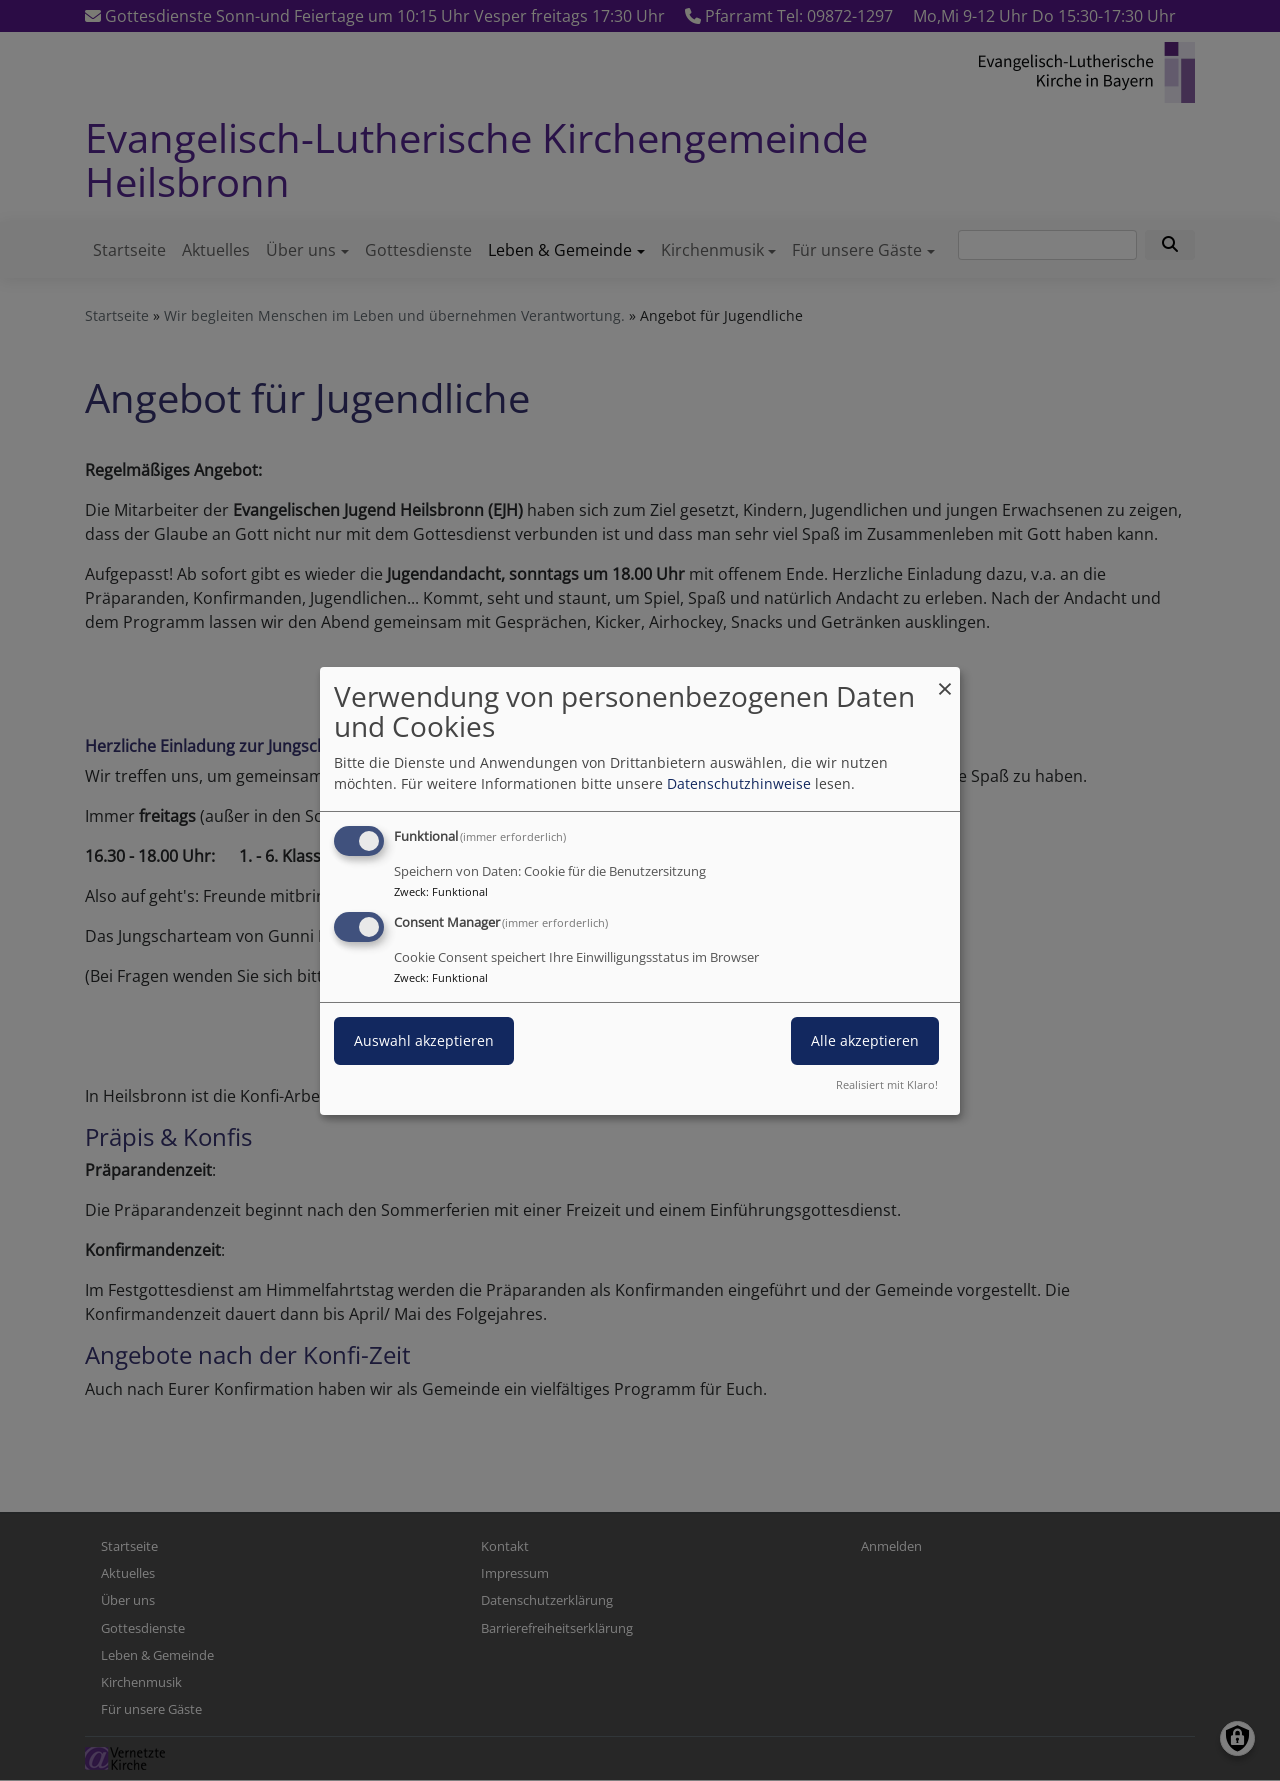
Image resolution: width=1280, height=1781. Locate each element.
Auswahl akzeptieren (424, 1040)
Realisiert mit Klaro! (887, 1084)
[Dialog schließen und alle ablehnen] (945, 678)
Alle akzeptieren (865, 1040)
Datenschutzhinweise (739, 783)
